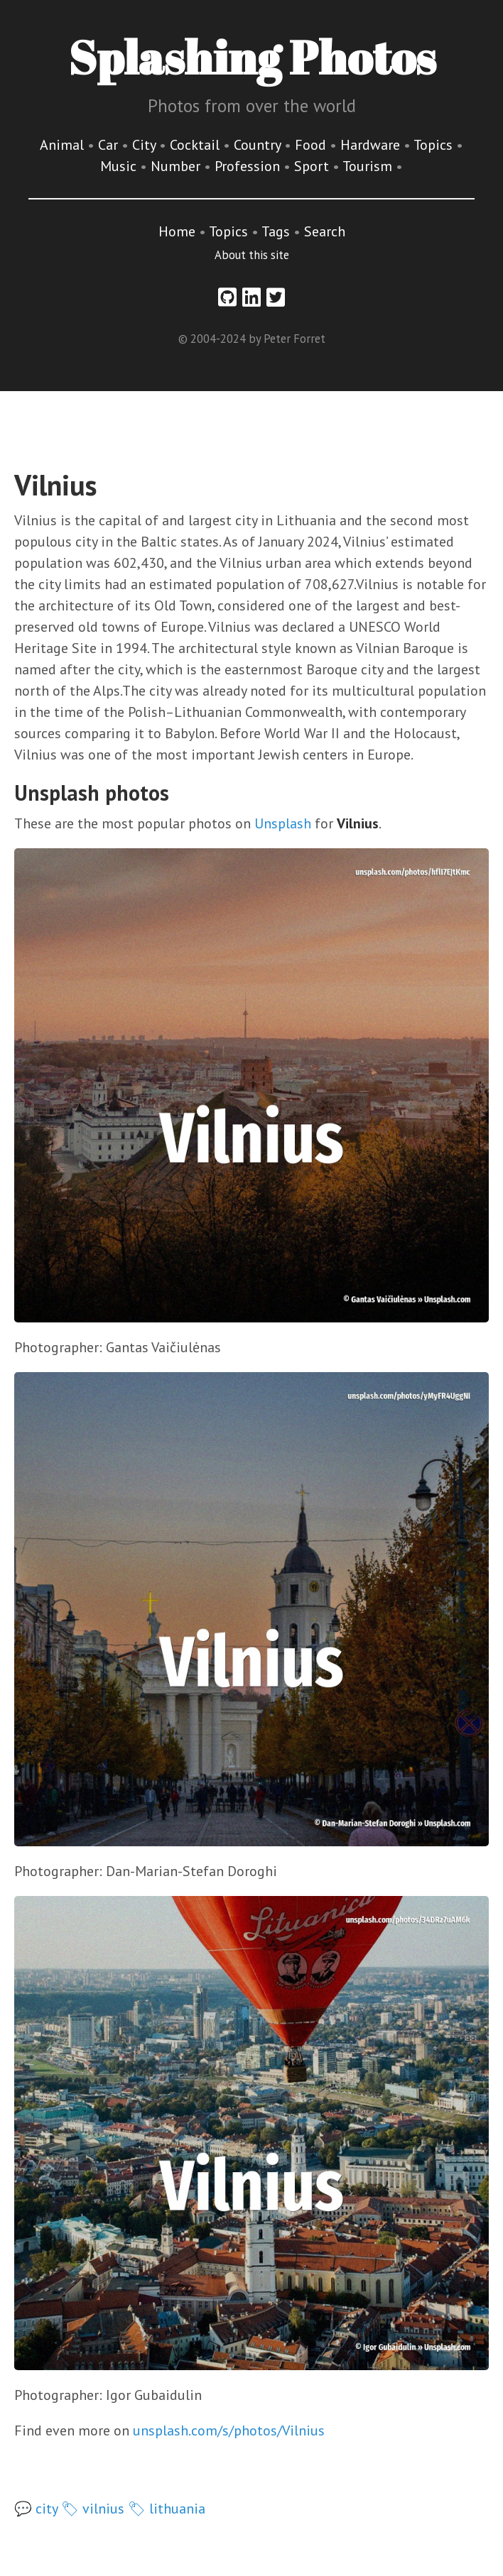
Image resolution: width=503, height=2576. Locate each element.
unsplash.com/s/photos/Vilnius (229, 2430)
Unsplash (282, 823)
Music (120, 166)
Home (176, 231)
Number (177, 166)
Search (324, 231)
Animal (63, 145)
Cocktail (196, 145)
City (145, 145)
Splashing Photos (252, 57)
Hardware (372, 145)
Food (312, 145)
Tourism (369, 166)
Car (109, 145)
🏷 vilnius (92, 2508)
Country (259, 145)
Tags (275, 231)
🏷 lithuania (166, 2508)
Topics (434, 145)
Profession (249, 166)
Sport (313, 166)
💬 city (36, 2508)
